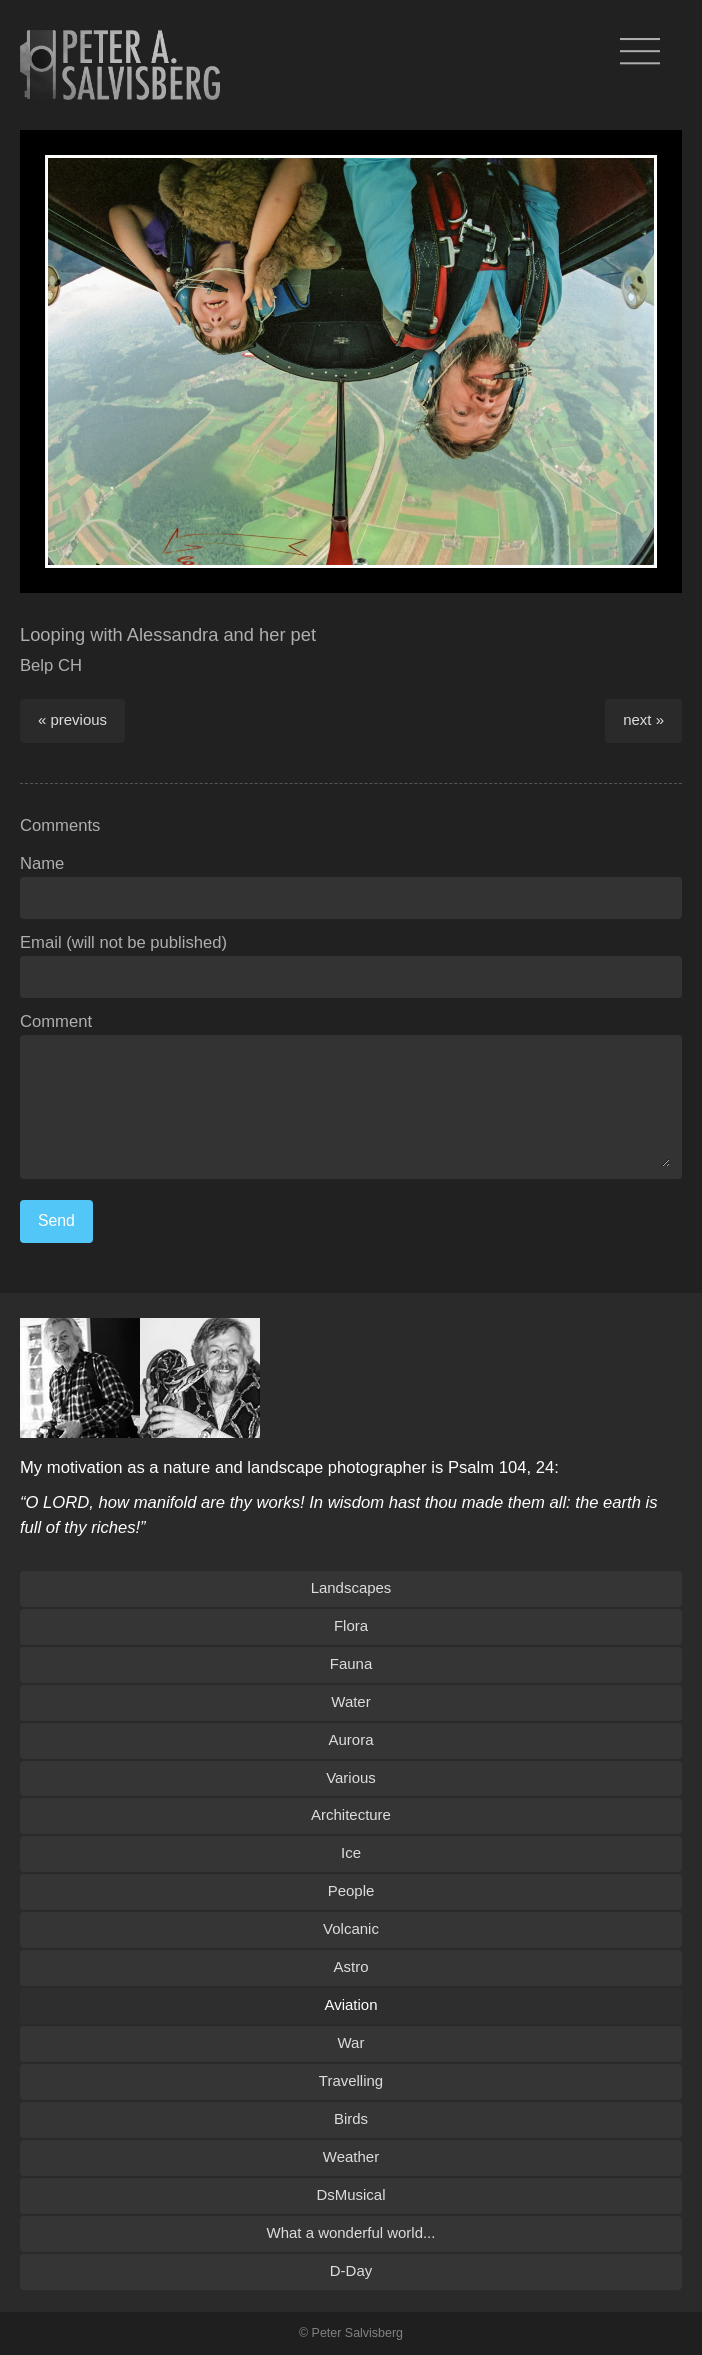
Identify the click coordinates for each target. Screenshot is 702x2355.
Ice (351, 1852)
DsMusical (350, 2194)
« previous (72, 719)
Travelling (351, 2080)
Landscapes (351, 1587)
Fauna (351, 1663)
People (351, 1890)
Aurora (351, 1739)
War (351, 2042)
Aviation (351, 2004)
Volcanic (351, 1928)
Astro (351, 1966)
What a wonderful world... (351, 2232)
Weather (351, 2156)
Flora (351, 1625)
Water (350, 1701)
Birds (351, 2118)
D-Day (351, 2270)
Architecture (351, 1814)
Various (351, 1777)
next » (643, 719)
